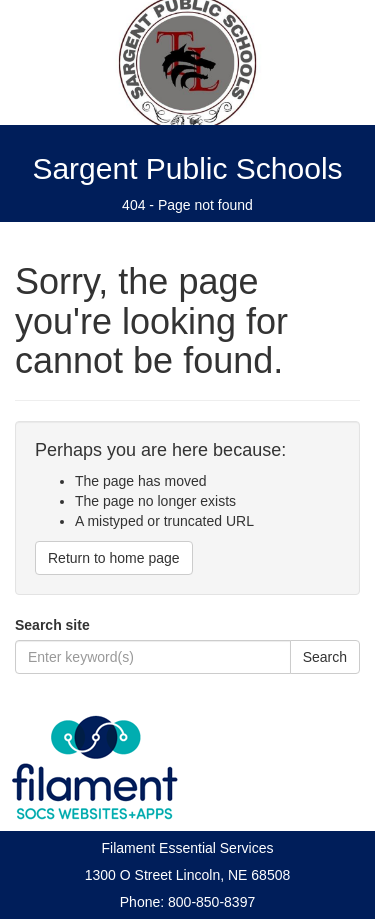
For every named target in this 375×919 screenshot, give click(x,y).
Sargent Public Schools (187, 168)
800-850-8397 (211, 902)
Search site (52, 625)
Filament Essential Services (188, 848)
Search (325, 657)
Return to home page (114, 558)
